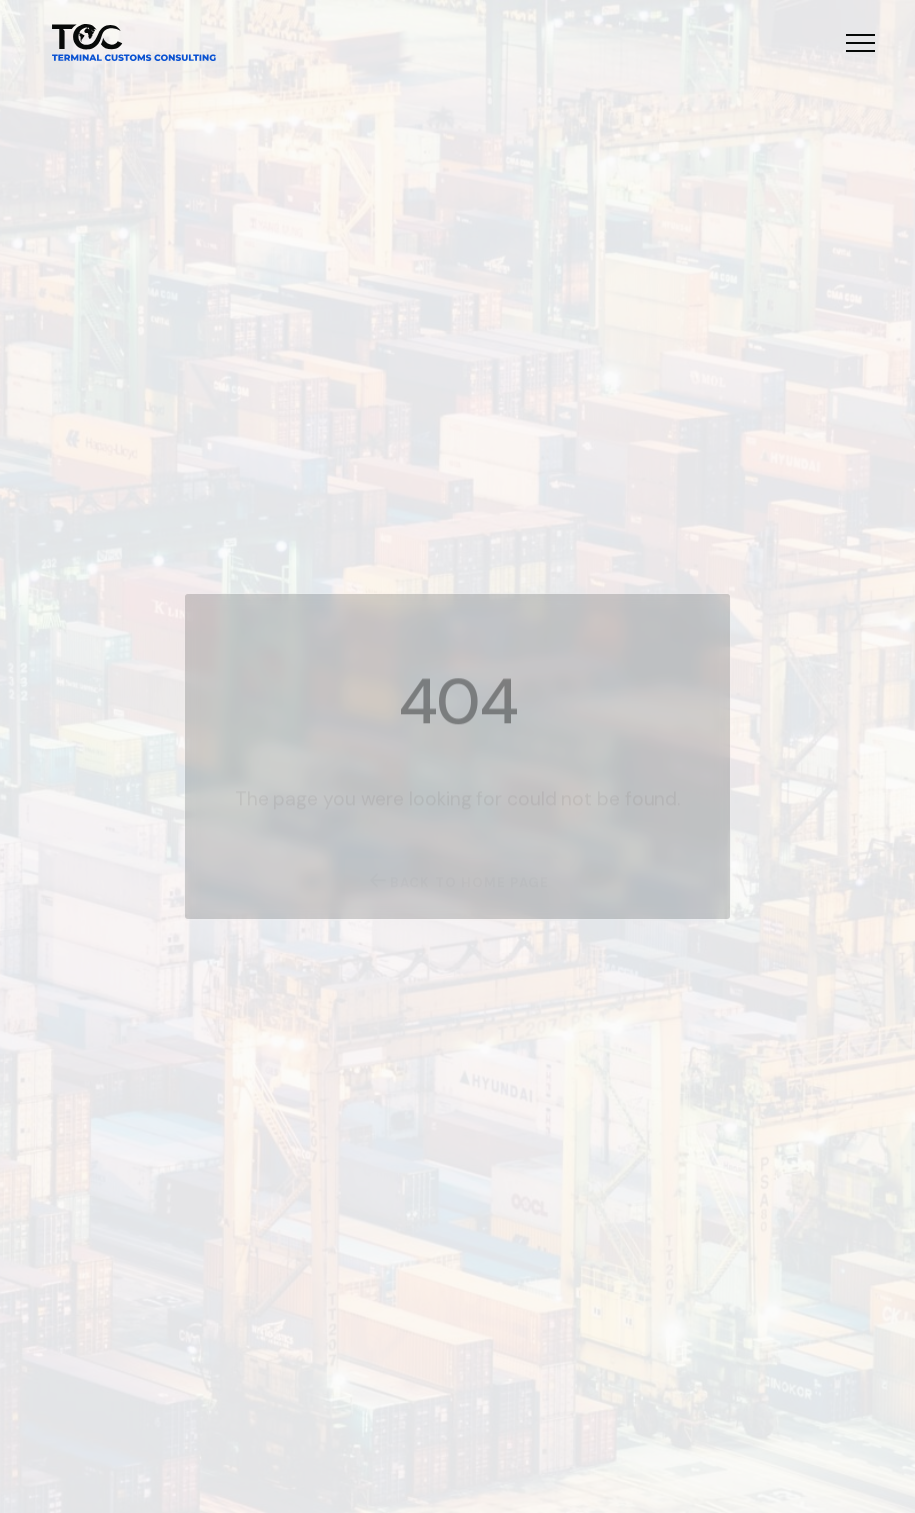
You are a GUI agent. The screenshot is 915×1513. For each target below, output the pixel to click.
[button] (860, 42)
